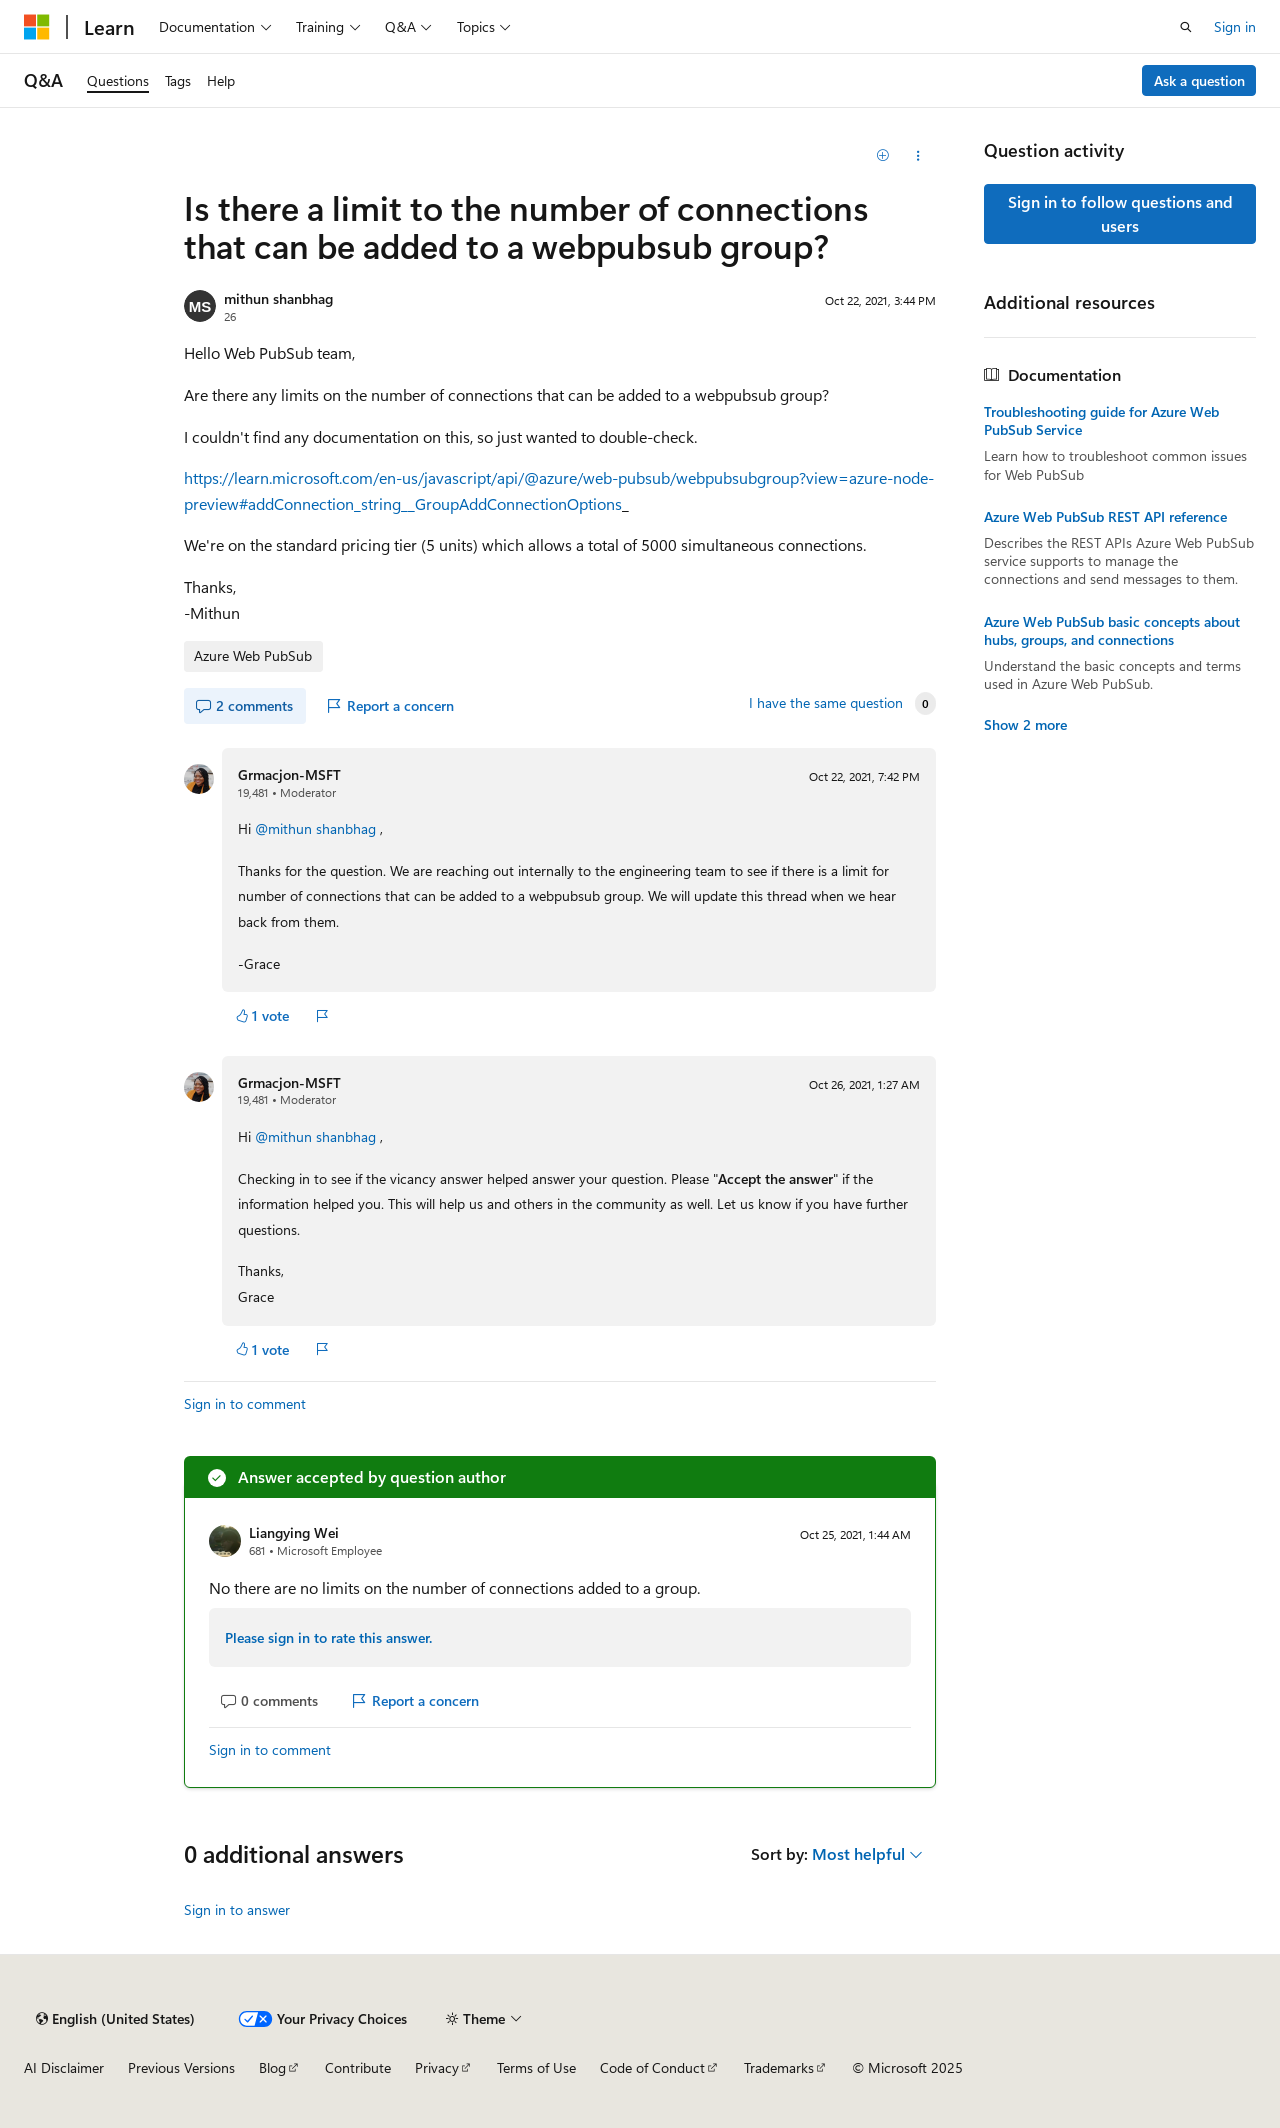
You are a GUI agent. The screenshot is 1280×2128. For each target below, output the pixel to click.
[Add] (883, 156)
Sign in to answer (237, 1909)
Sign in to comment (245, 1403)
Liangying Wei (294, 1532)
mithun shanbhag (278, 298)
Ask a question (1199, 80)
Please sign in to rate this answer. (328, 1637)
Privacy (437, 2067)
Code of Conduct (652, 2067)
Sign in (1235, 26)
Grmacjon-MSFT (289, 774)
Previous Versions (181, 2067)
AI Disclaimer (64, 2067)
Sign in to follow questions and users (1120, 213)
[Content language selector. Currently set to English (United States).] (115, 2019)
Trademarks (779, 2067)
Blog (272, 2067)
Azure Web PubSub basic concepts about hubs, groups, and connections (1112, 631)
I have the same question (826, 703)
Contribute (358, 2067)
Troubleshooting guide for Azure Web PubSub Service (1101, 421)
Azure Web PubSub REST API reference (1105, 517)
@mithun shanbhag (317, 828)
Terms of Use (536, 2067)
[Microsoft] (37, 27)
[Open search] (1186, 27)
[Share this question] (918, 156)
